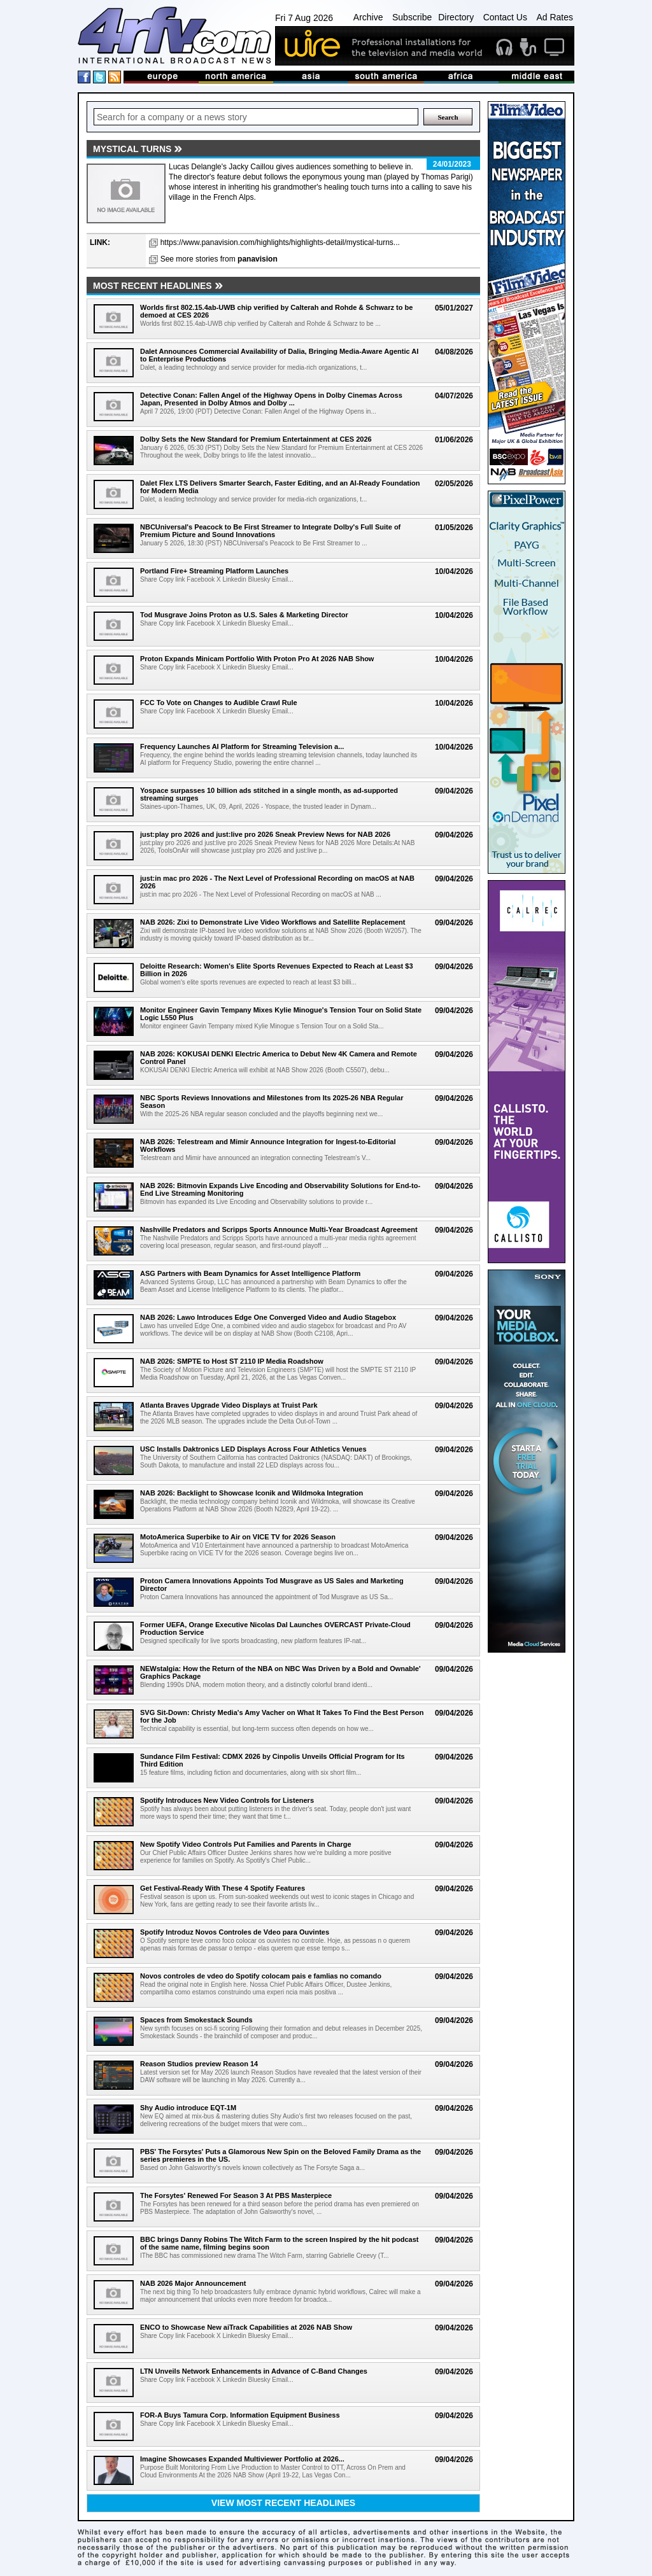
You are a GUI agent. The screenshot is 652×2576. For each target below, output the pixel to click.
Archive (368, 17)
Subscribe (412, 17)
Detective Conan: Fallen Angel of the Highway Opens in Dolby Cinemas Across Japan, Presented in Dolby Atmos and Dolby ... (271, 399)
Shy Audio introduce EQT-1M (188, 2107)
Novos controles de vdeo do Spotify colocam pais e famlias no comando (260, 1976)
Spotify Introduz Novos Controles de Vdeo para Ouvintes (234, 1932)
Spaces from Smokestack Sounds (196, 2020)
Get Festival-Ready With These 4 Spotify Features (222, 1888)
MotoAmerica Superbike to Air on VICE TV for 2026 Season (238, 1537)
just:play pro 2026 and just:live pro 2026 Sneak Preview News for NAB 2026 (265, 834)
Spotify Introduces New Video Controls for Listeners (227, 1800)
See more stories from (219, 259)
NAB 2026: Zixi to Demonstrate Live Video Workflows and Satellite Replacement (273, 922)
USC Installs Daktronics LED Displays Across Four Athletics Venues (253, 1449)
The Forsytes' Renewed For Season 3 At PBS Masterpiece (236, 2195)
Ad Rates (554, 17)
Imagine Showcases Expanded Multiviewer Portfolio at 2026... (242, 2459)
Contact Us (505, 17)
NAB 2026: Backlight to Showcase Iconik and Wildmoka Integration (251, 1493)
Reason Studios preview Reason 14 (199, 2064)
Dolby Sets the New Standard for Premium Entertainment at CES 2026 (256, 439)
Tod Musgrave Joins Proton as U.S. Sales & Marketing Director (244, 615)
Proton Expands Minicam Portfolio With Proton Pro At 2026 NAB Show (257, 658)
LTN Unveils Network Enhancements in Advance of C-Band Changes (253, 2371)
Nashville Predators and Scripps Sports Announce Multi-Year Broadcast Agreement (279, 1229)
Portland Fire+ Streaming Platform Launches (214, 571)
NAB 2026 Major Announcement (193, 2283)
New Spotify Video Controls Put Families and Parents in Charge (245, 1844)
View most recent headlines (283, 2503)
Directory (456, 17)
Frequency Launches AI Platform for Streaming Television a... (242, 746)
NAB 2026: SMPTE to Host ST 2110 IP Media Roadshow (231, 1361)
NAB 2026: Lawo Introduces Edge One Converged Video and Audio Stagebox (268, 1317)
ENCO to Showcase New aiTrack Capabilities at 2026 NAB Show (246, 2327)
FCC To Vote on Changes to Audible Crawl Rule (218, 702)
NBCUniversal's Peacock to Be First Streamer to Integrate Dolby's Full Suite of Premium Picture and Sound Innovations (270, 530)
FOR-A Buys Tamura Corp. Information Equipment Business (240, 2415)
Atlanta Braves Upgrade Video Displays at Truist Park (229, 1405)
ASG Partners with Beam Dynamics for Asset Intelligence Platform (250, 1273)
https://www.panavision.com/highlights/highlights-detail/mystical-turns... (280, 242)
